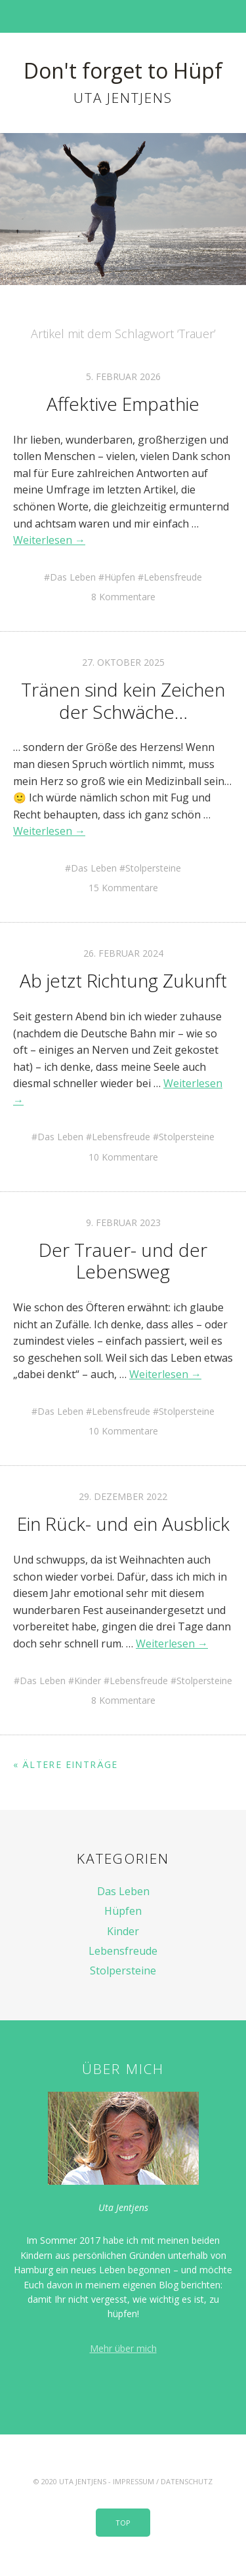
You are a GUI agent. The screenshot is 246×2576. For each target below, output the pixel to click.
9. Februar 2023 (123, 1222)
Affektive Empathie (123, 403)
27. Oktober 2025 (123, 662)
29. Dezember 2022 (123, 1496)
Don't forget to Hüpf (123, 70)
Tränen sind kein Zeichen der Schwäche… (123, 700)
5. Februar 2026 (123, 376)
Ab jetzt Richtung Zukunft (123, 980)
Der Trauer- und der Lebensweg (123, 1260)
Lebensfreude (173, 577)
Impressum (133, 2481)
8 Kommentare (123, 596)
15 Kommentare (123, 887)
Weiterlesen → (49, 540)
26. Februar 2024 (123, 953)
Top (123, 2523)
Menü (123, 16)
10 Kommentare (123, 1157)
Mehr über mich (123, 2348)
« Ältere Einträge (65, 1764)
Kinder (87, 1680)
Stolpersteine (153, 868)
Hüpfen (119, 577)
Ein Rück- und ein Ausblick (123, 1523)
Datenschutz (187, 2481)
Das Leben (73, 577)
